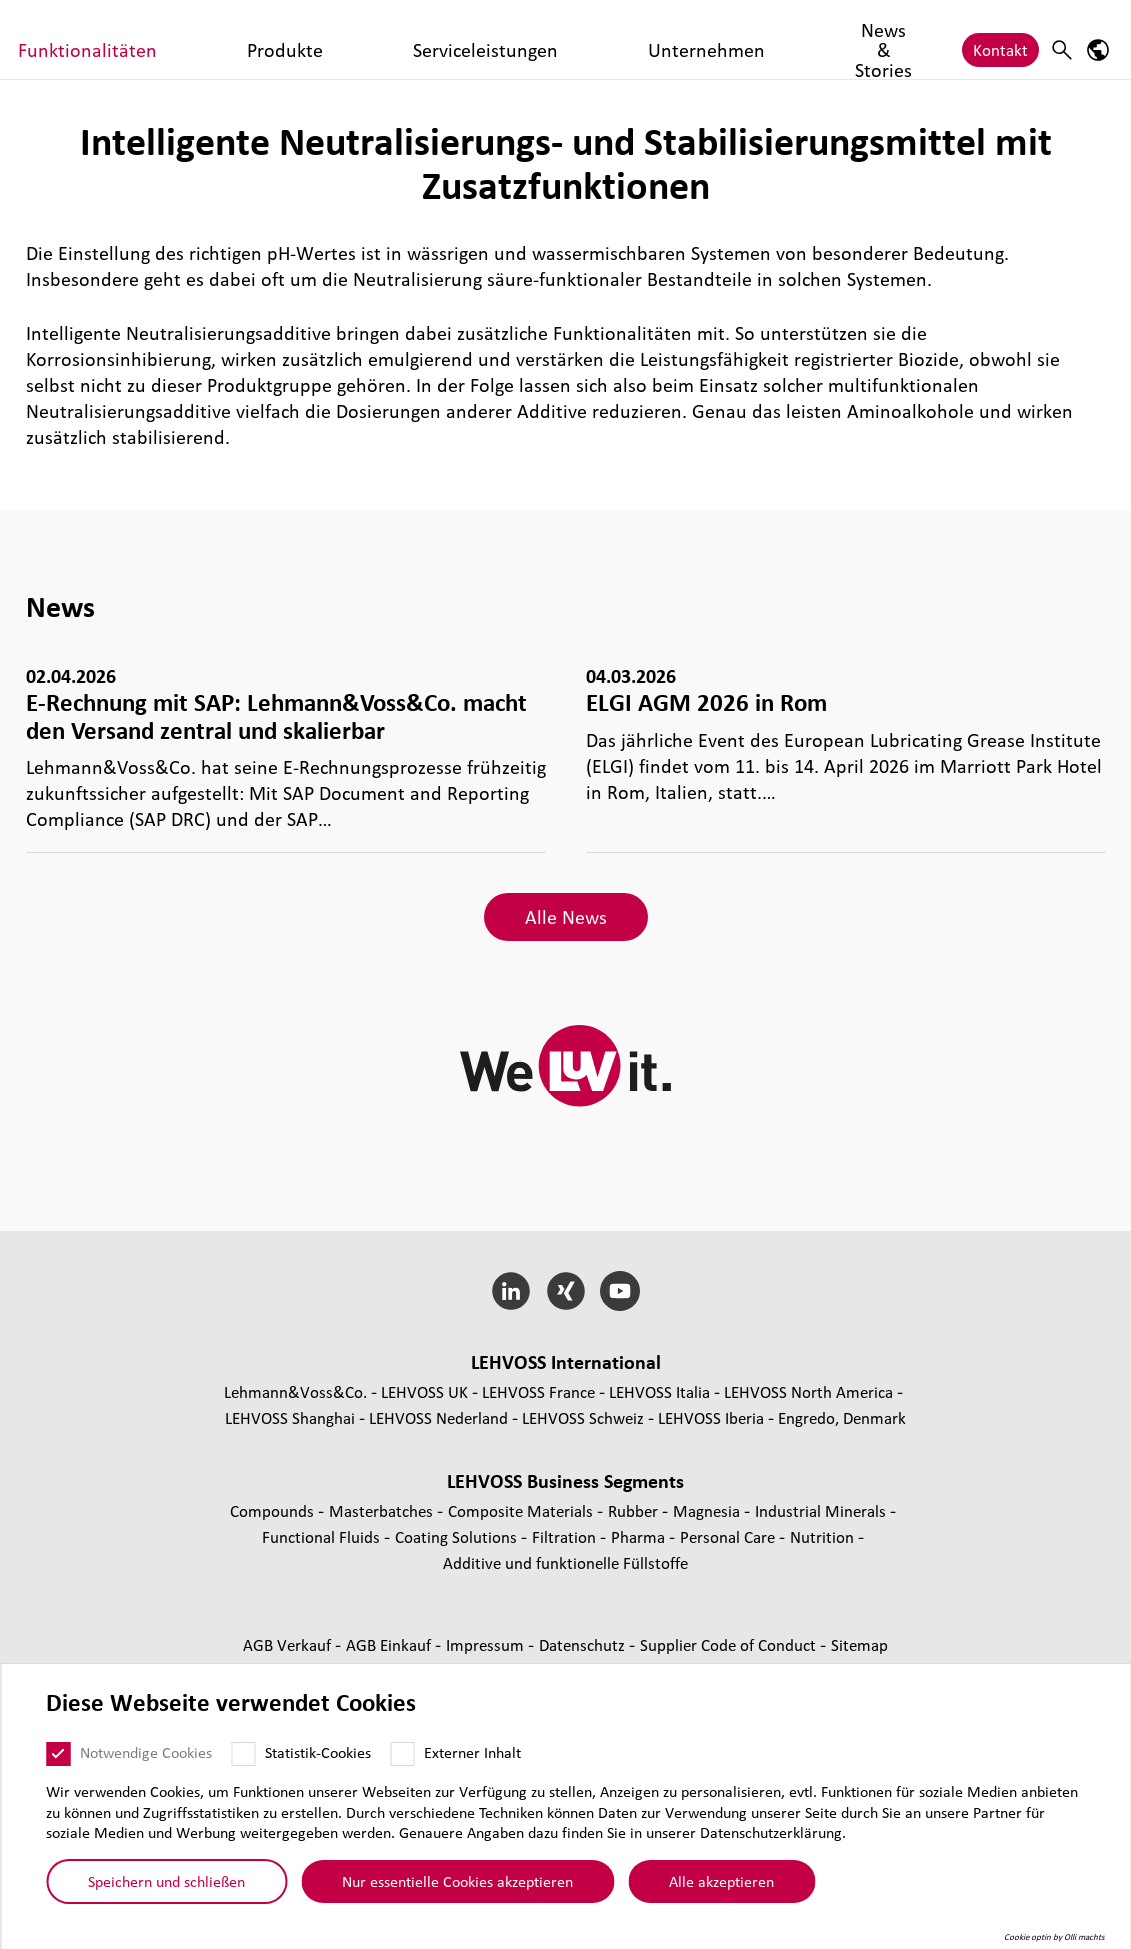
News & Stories (902, 41)
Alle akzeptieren (721, 1881)
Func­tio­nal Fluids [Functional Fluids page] (323, 1536)
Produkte (541, 41)
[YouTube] (620, 1291)
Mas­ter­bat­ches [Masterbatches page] (383, 1510)
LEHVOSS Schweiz (583, 1417)
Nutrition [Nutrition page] (824, 1536)
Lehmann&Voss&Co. (295, 1391)
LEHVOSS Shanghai (290, 1417)
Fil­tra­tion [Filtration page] (566, 1536)
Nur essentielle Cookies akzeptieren (457, 1881)
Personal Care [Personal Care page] (729, 1536)
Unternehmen (786, 41)
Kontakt (1000, 41)
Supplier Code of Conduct (730, 1644)
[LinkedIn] (510, 1291)
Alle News (566, 917)
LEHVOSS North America (808, 1391)
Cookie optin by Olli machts (1054, 1937)
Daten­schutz (584, 1644)
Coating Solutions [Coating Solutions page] (458, 1536)
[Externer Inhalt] (402, 1754)
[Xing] (565, 1291)
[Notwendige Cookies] (58, 1754)
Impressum (487, 1644)
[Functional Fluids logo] (105, 39)
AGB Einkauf (390, 1644)
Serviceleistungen (655, 41)
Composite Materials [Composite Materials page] (522, 1510)
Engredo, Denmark (842, 1417)
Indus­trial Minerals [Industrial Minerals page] (822, 1510)
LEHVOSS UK (424, 1391)
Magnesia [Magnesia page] (708, 1510)
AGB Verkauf (289, 1644)
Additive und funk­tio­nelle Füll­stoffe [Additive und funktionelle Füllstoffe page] (565, 1562)
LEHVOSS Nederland (438, 1417)
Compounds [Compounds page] (274, 1510)
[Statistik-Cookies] (243, 1754)
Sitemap (859, 1644)
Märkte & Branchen (293, 41)
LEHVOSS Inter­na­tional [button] (566, 1362)
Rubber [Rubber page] (635, 1510)
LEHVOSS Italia (659, 1391)
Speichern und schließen (166, 1881)
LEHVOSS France (538, 1391)
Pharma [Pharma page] (640, 1536)
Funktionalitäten (429, 41)
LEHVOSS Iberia (711, 1417)
